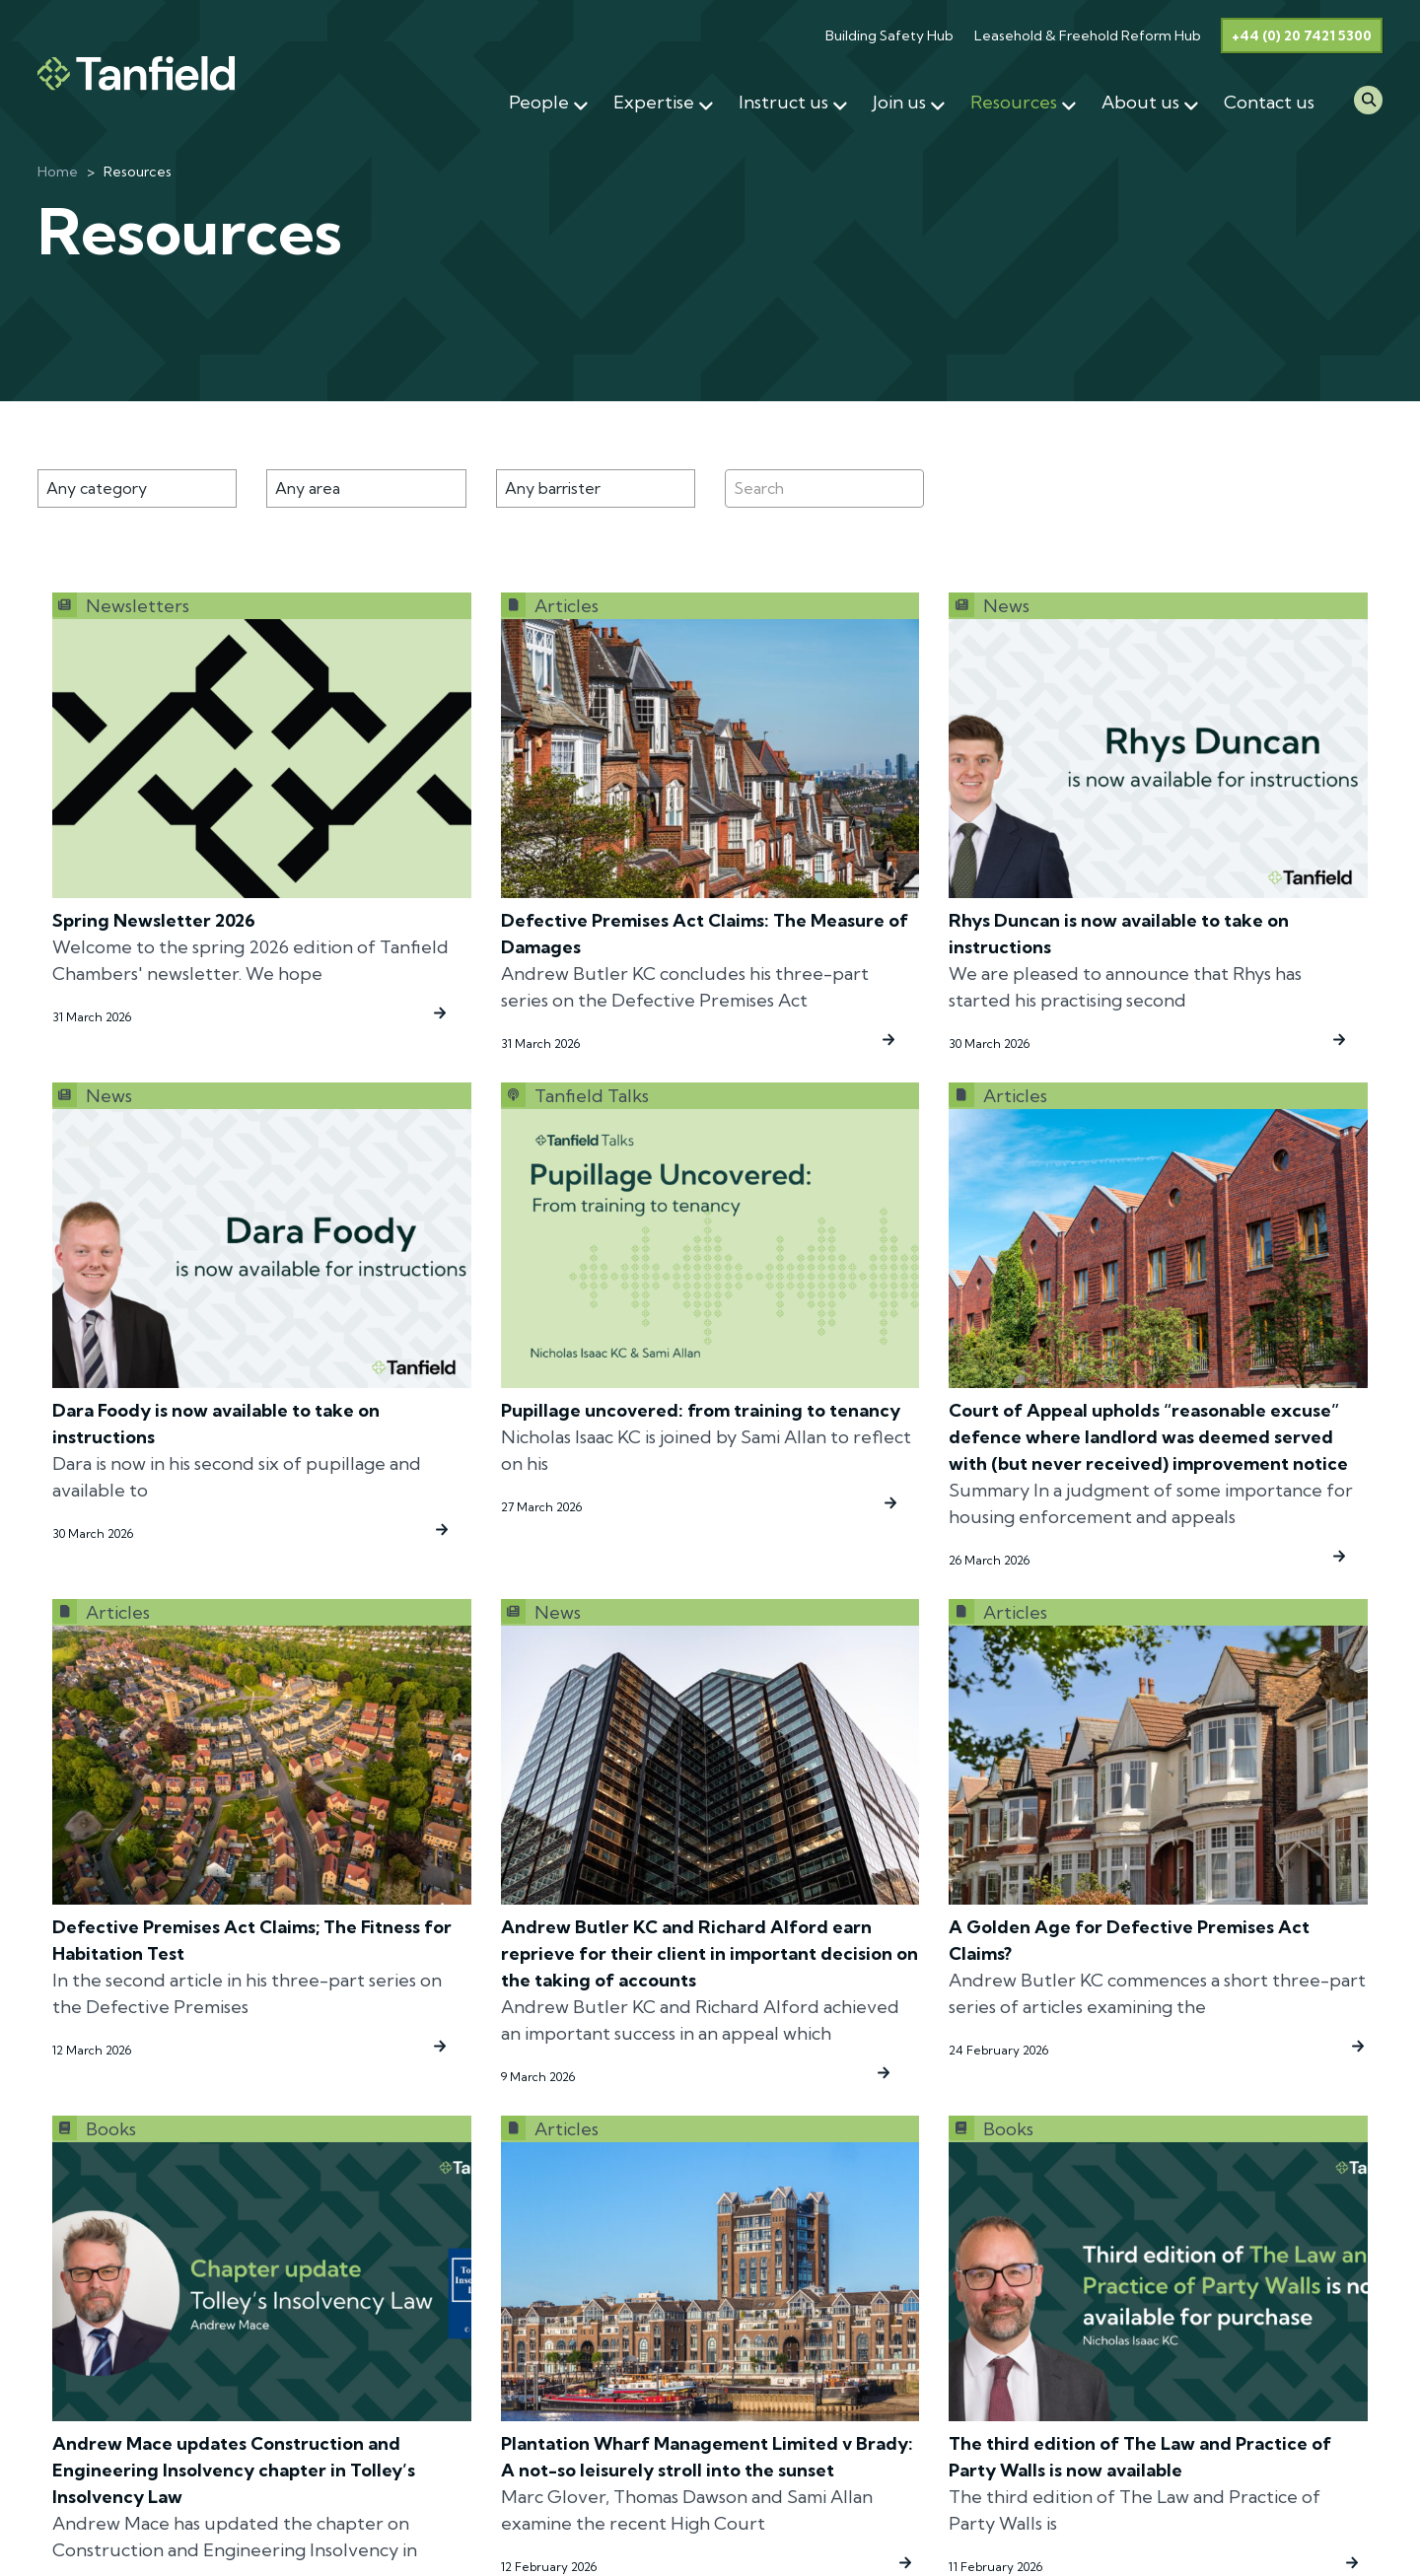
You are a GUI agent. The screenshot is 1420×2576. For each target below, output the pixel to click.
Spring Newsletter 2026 (153, 920)
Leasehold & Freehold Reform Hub (1087, 35)
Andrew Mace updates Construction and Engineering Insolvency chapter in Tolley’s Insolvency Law (233, 2470)
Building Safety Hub (889, 35)
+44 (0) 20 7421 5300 (1302, 35)
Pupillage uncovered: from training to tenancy (700, 1410)
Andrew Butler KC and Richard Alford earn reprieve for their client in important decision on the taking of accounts (709, 1953)
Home (57, 171)
